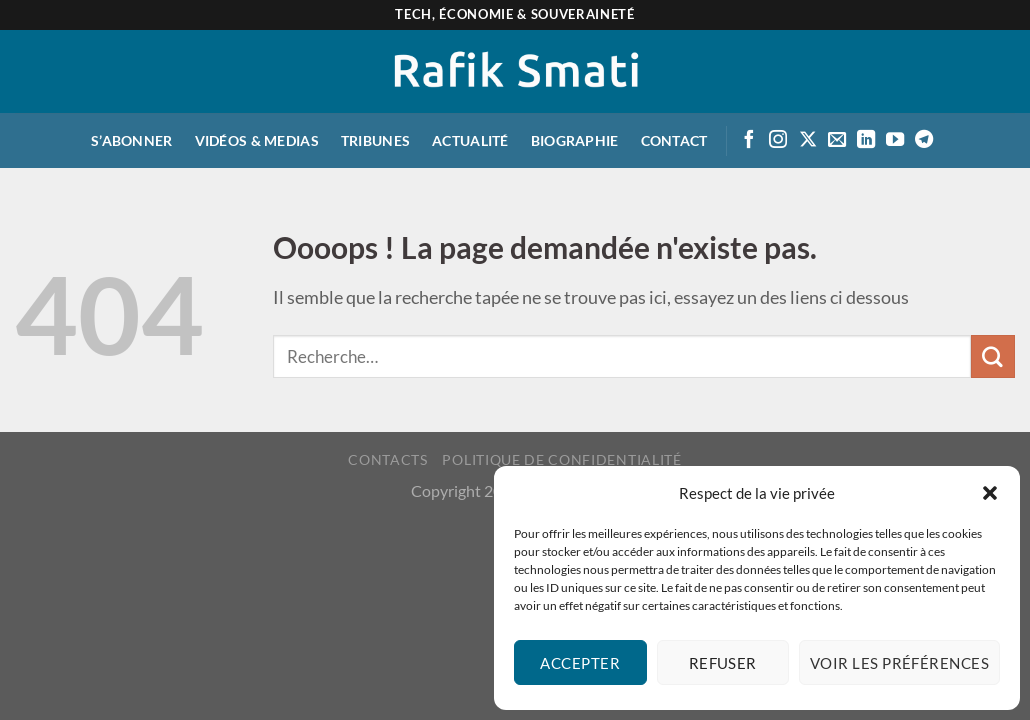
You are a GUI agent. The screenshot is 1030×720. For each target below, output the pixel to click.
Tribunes (375, 140)
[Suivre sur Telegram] (924, 140)
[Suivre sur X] (808, 140)
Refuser (723, 663)
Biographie (575, 140)
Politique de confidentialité (561, 459)
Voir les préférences (899, 663)
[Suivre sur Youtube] (895, 140)
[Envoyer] (993, 357)
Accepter (580, 663)
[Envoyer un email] (837, 140)
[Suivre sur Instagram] (778, 140)
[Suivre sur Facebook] (749, 140)
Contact (674, 140)
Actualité (470, 140)
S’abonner (132, 140)
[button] (990, 493)
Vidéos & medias (257, 140)
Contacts (387, 459)
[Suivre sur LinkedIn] (866, 140)
